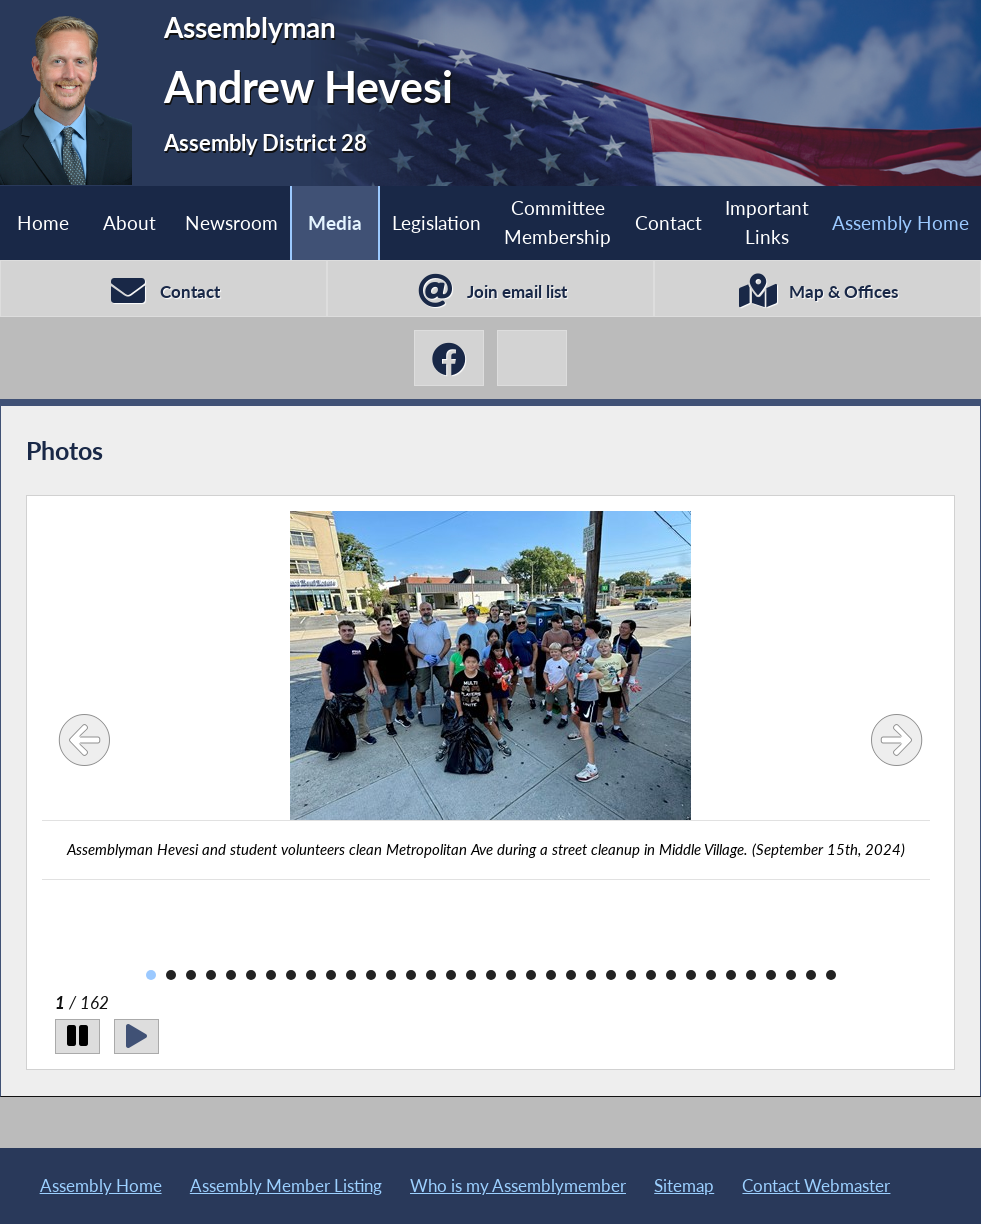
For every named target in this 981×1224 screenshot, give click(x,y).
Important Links (767, 222)
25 (631, 975)
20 (531, 975)
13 (391, 975)
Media (335, 222)
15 (431, 975)
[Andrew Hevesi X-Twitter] (532, 358)
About (129, 222)
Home (43, 222)
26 (651, 975)
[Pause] (77, 1036)
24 (611, 975)
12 (371, 975)
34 (811, 975)
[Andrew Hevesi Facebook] (449, 358)
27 (671, 975)
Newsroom (231, 222)
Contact (668, 222)
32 (771, 975)
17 (471, 975)
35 (831, 975)
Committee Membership (557, 222)
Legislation (436, 222)
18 (491, 975)
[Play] (136, 1036)
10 (331, 975)
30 (731, 975)
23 (591, 975)
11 (351, 975)
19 (511, 975)
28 (691, 975)
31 (751, 975)
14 (411, 975)
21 (551, 975)
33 (791, 975)
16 (451, 975)
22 (571, 975)
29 (711, 975)
